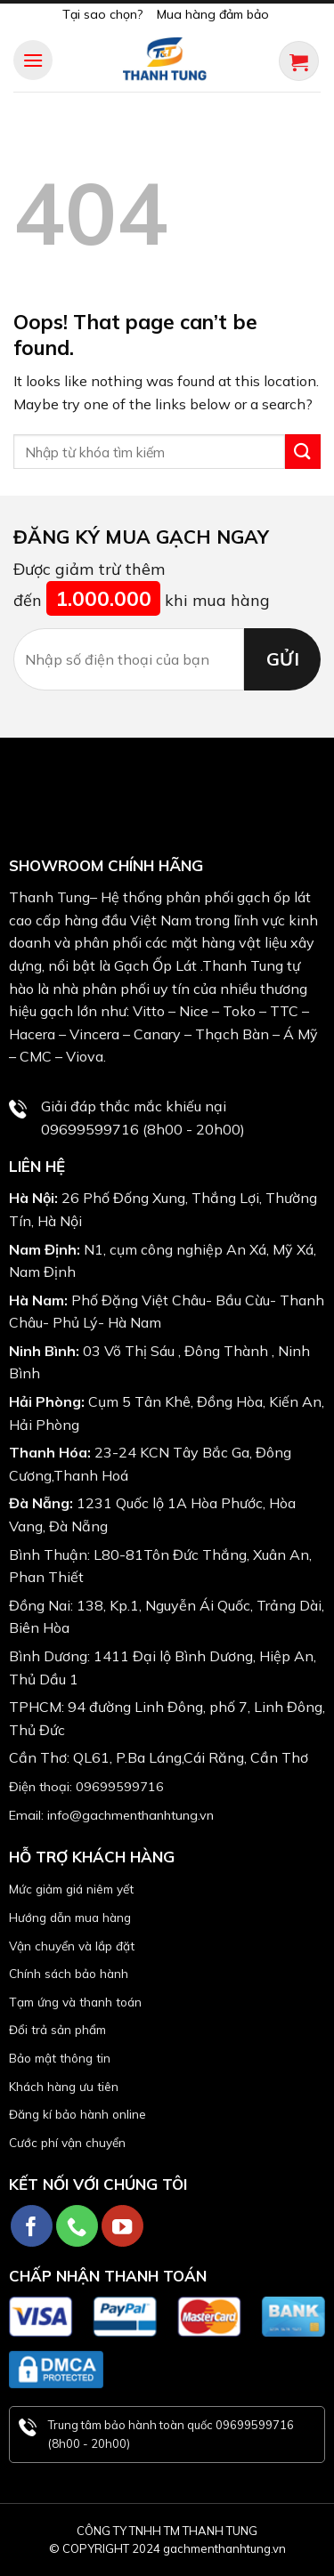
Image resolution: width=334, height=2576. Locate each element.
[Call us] (77, 2226)
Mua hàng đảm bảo (213, 14)
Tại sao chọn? (102, 14)
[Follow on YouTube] (122, 2226)
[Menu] (33, 60)
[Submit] (303, 451)
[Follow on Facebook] (32, 2226)
